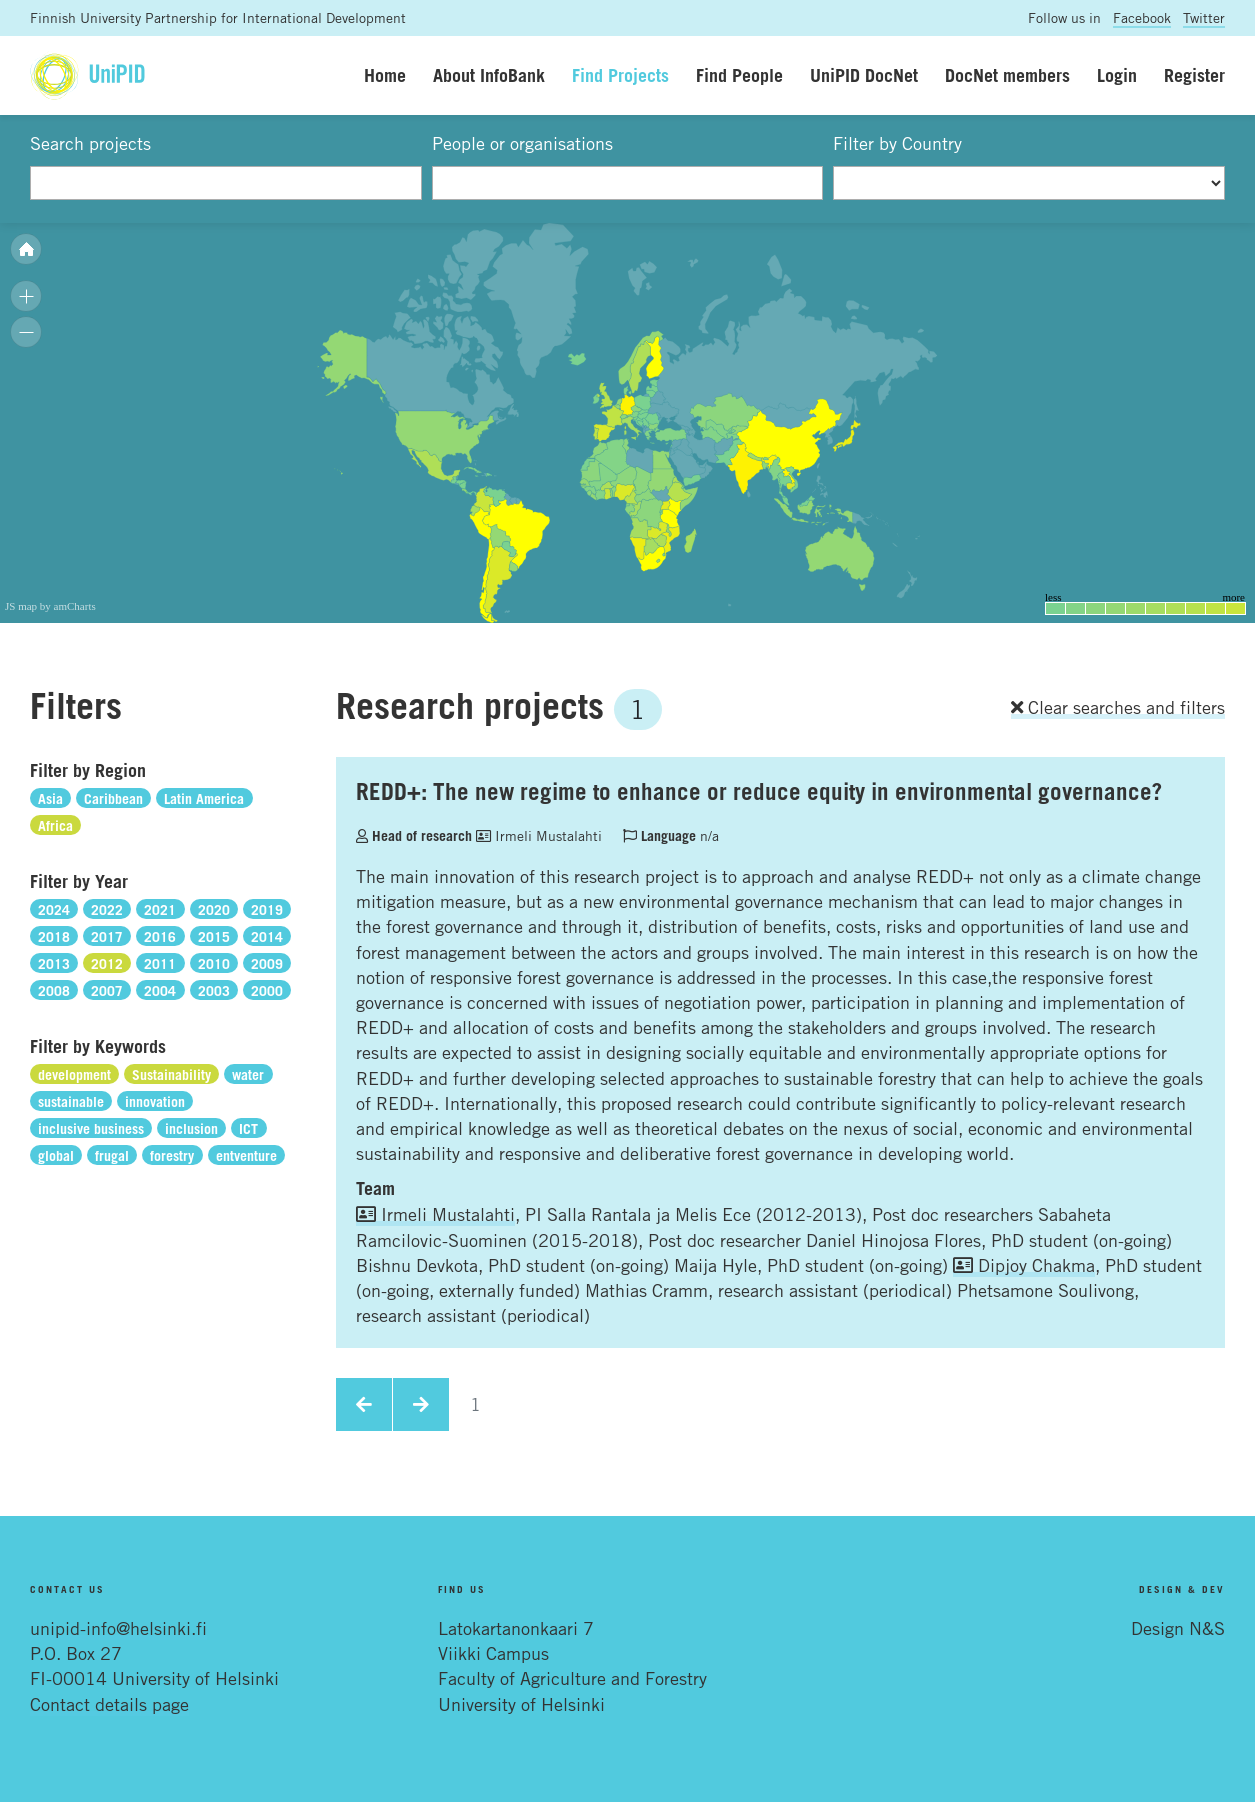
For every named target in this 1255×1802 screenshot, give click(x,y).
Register (1194, 75)
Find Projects (620, 75)
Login (1117, 75)
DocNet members (1007, 75)
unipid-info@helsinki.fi (118, 1628)
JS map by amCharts (50, 606)
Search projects (90, 143)
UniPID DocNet (864, 75)
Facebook (1142, 17)
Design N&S (1178, 1628)
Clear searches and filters (1118, 707)
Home (385, 75)
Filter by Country (897, 143)
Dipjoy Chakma (1024, 1265)
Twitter (1204, 17)
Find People (739, 75)
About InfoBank (489, 75)
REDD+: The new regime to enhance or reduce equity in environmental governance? (759, 791)
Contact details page (109, 1704)
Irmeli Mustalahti (539, 835)
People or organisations (522, 143)
